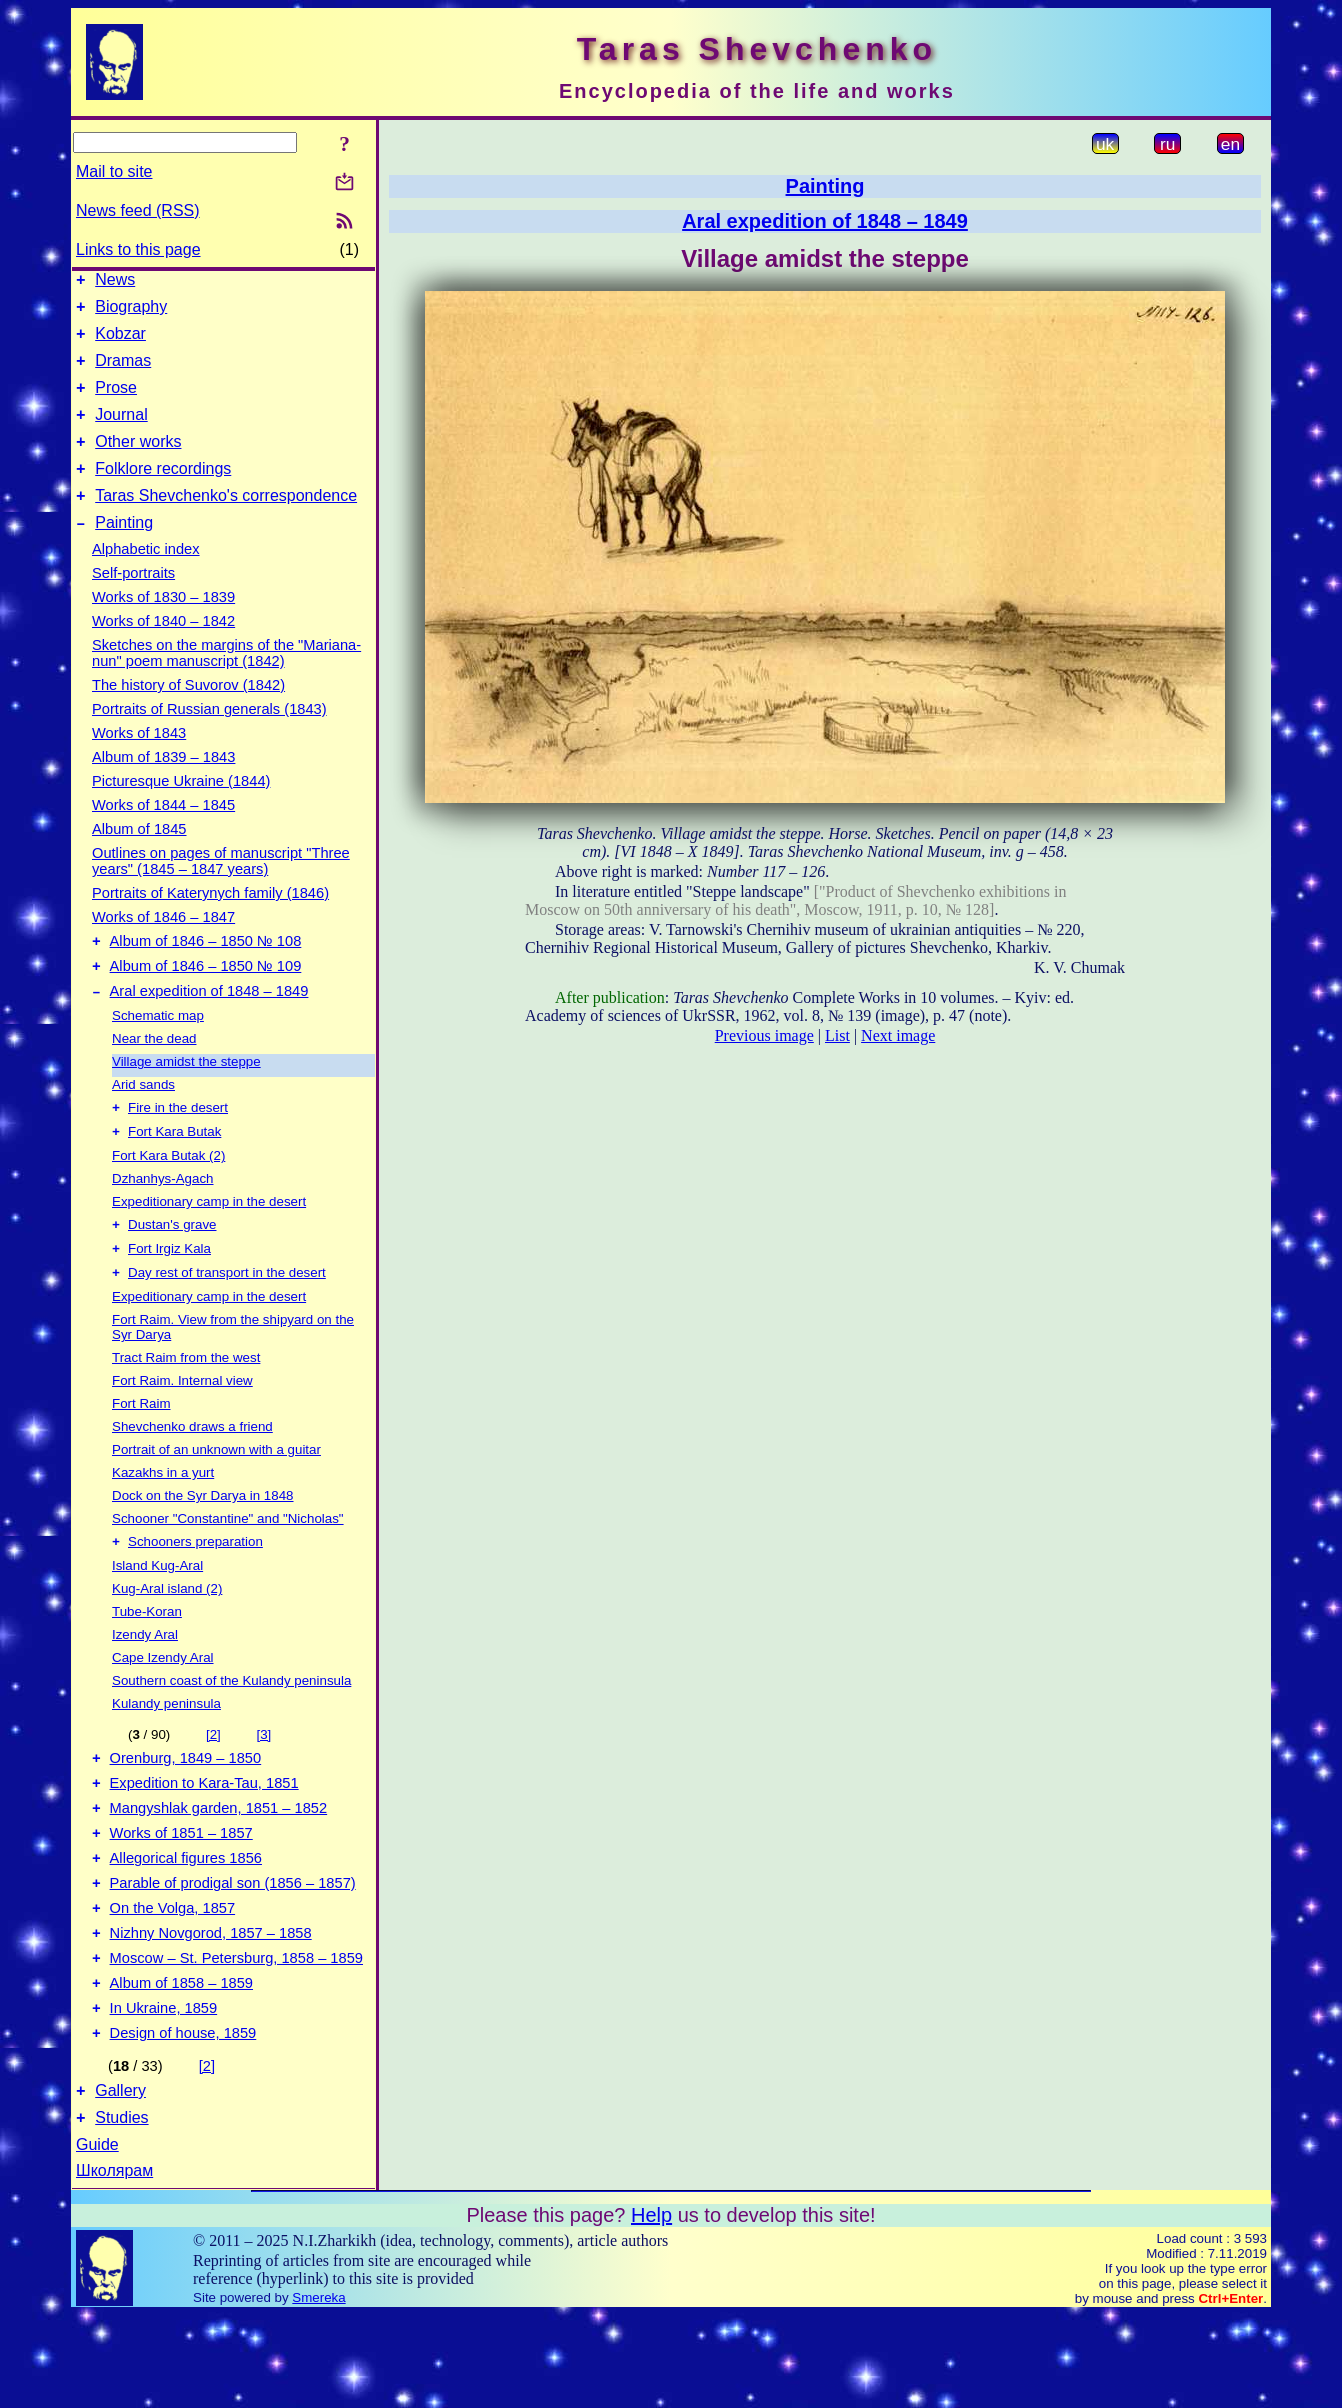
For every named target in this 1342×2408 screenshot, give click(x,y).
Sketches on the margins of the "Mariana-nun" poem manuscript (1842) (226, 683)
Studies (121, 2210)
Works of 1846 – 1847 (163, 947)
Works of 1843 (139, 763)
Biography (131, 312)
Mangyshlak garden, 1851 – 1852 (219, 1868)
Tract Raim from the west (186, 1406)
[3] (263, 1785)
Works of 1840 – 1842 (163, 651)
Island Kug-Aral (157, 1616)
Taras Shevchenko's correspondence (226, 522)
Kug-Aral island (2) (167, 1639)
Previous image (764, 1035)
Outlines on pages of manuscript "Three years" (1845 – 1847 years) (221, 891)
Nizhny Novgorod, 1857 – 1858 (211, 2008)
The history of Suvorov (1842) (188, 715)
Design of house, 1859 (183, 2120)
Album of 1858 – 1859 (181, 2064)
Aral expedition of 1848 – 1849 (209, 1030)
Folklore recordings (163, 492)
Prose (116, 402)
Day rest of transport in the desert (227, 1321)
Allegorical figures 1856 (186, 1924)
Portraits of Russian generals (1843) (209, 739)
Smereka (318, 2390)
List (837, 1035)
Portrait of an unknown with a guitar (216, 1498)
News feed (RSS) (138, 210)
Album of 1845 (139, 859)
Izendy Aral (145, 1685)
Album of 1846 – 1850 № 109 (206, 1002)
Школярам (114, 2263)
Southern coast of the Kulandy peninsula (231, 1731)
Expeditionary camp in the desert (209, 1244)
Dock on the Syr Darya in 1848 (203, 1544)
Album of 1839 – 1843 (163, 787)
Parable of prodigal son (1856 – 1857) (233, 1952)
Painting (124, 552)
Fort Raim (141, 1452)
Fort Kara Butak (174, 1174)
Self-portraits (133, 603)
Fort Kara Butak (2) (168, 1198)
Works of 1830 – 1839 (163, 627)
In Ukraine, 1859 (164, 2092)
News (115, 282)
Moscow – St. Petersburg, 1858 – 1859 (236, 2036)
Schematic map (158, 1054)
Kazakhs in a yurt (163, 1521)
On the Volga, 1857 (173, 1980)
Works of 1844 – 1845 (163, 835)
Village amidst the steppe (186, 1100)
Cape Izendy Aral (163, 1708)
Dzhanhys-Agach (163, 1221)
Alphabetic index (146, 579)
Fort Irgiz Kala (169, 1295)
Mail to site (114, 171)
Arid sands (143, 1123)
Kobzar (120, 342)
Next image (898, 1035)
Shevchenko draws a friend (192, 1475)
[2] (213, 1785)
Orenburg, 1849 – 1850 (186, 1812)
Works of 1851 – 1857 (181, 1896)
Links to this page (138, 249)
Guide (97, 2237)
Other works (138, 462)
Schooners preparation (195, 1592)
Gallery (120, 2180)
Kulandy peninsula (166, 1754)
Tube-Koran (147, 1662)
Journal (121, 432)
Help (651, 2308)
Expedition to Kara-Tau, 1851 (204, 1840)
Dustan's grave (172, 1269)
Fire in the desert (178, 1148)
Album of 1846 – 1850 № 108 (206, 974)
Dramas (123, 372)
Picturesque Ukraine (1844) (181, 811)
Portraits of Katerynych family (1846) (210, 923)
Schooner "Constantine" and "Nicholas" (228, 1567)
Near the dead (154, 1077)
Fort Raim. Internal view (182, 1429)
